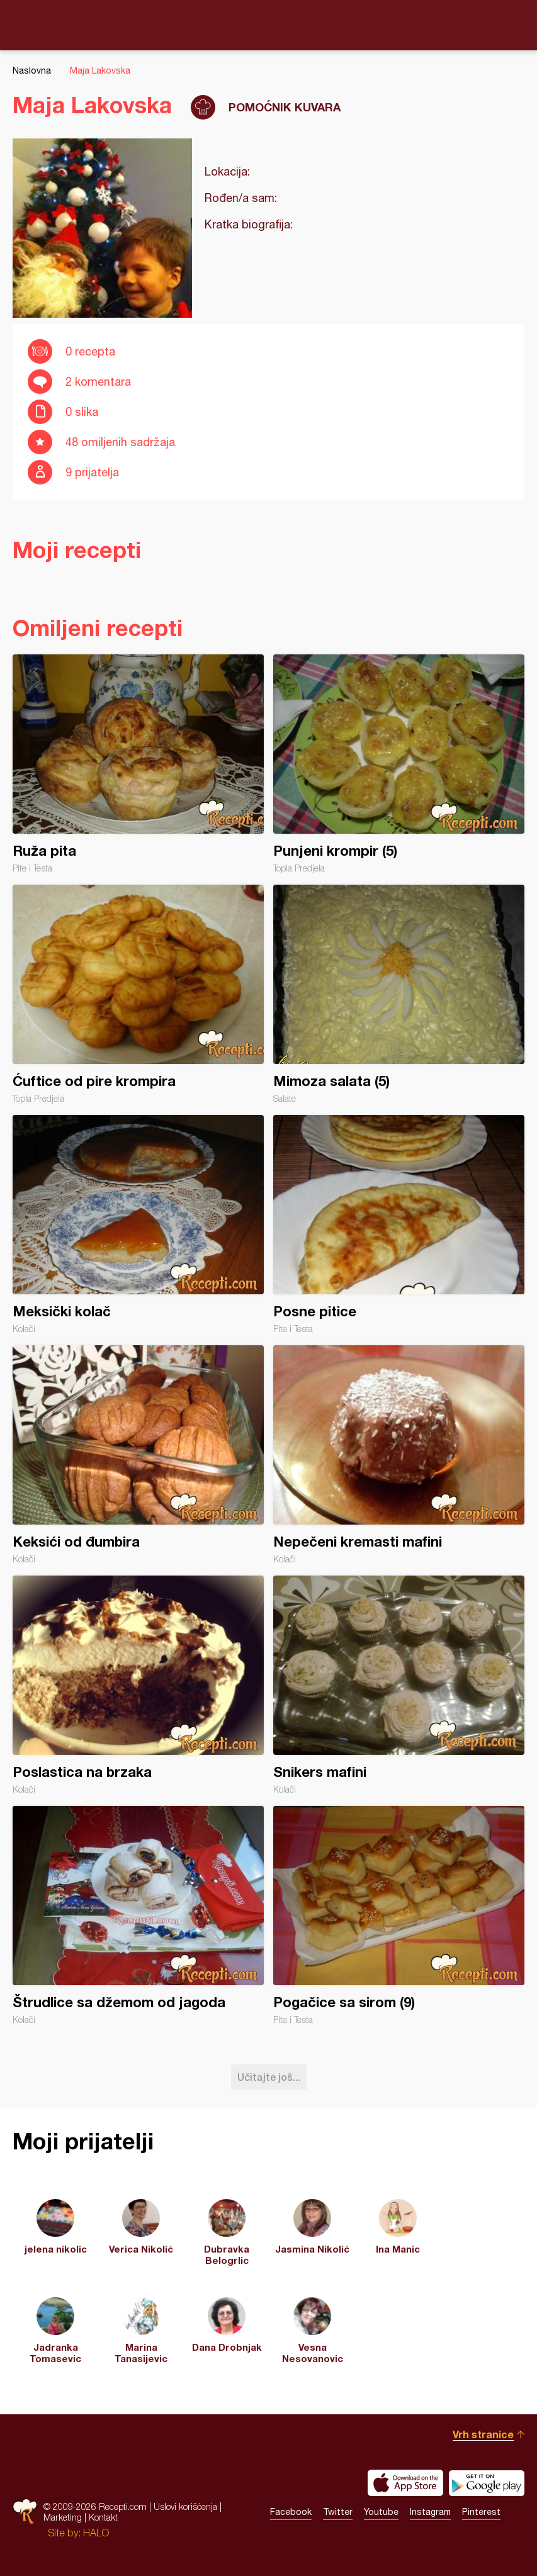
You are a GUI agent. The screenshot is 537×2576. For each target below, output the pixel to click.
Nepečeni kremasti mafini (398, 1454)
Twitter (338, 2512)
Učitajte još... (268, 2077)
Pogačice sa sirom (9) (398, 1915)
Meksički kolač (138, 1224)
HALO (96, 2532)
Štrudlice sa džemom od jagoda (138, 1915)
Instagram (430, 2512)
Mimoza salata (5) (398, 994)
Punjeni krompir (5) (398, 763)
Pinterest (481, 2512)
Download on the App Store (405, 2483)
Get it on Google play (486, 2483)
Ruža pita (138, 763)
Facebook (291, 2512)
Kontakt (103, 2517)
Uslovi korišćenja (185, 2506)
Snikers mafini (398, 1685)
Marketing (62, 2517)
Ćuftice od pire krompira (138, 994)
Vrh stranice (483, 2434)
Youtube (381, 2512)
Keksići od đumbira (138, 1454)
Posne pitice (398, 1224)
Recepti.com (268, 24)
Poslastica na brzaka (138, 1685)
